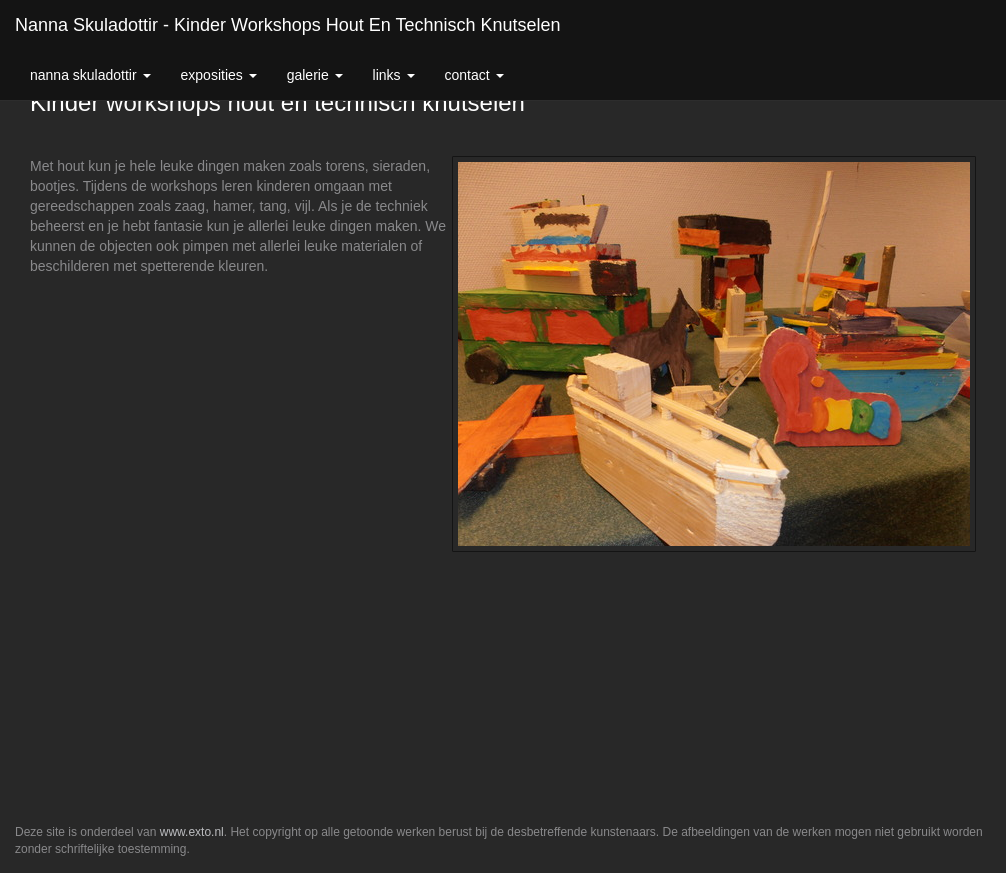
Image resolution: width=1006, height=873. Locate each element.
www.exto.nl (192, 832)
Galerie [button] (315, 75)
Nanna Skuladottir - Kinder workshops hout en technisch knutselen (288, 25)
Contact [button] (474, 75)
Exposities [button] (219, 75)
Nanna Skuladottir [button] (90, 75)
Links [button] (394, 75)
